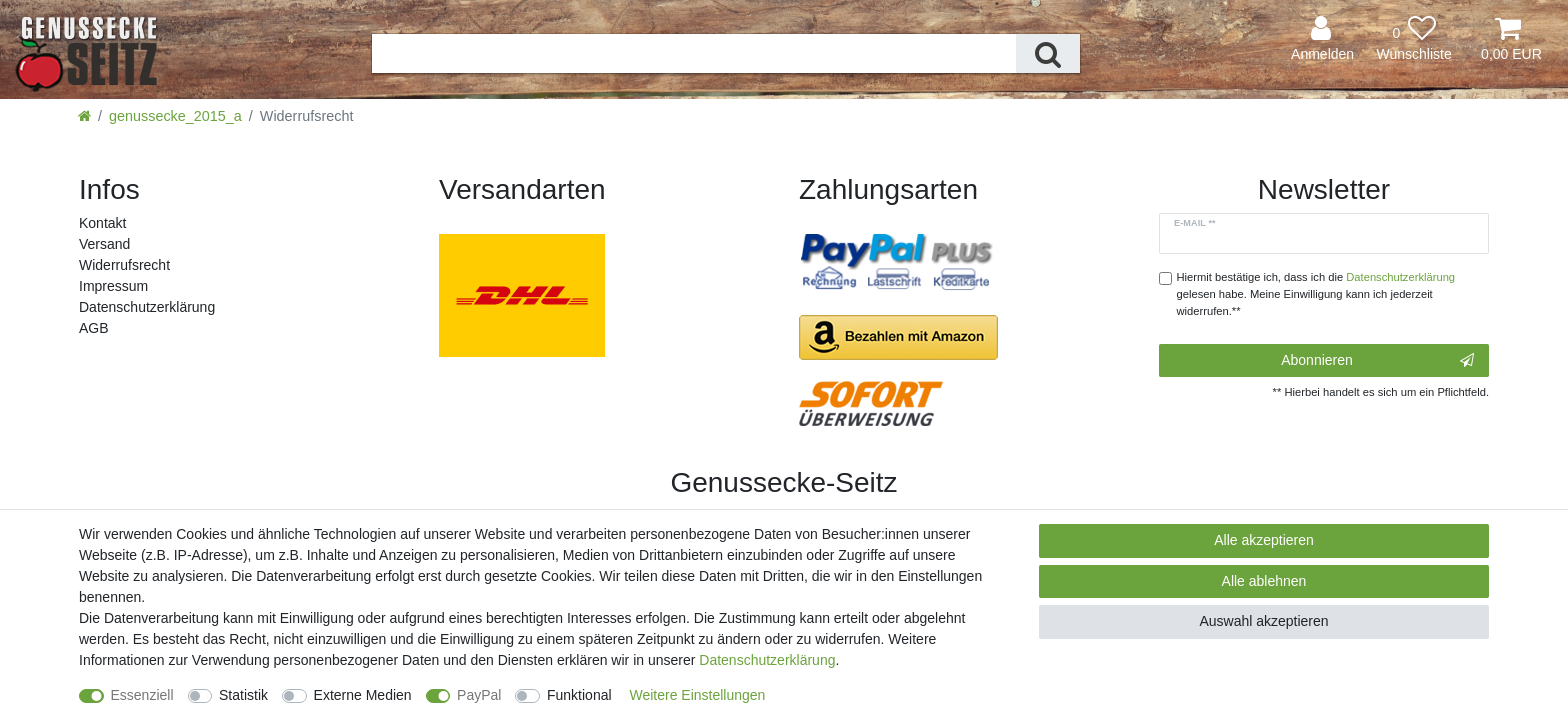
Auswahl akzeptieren (1263, 621)
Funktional (579, 695)
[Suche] (1048, 53)
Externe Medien (363, 695)
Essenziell (142, 695)
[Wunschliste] (1414, 39)
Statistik (243, 695)
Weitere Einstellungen (697, 695)
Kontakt (102, 223)
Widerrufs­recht (124, 265)
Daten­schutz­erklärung (147, 307)
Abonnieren (1377, 361)
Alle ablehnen (1264, 581)
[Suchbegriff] (694, 53)
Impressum (113, 286)
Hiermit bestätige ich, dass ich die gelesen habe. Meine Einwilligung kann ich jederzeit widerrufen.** (1316, 294)
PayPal (479, 695)
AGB (94, 328)
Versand (104, 244)
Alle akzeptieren (1264, 540)
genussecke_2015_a (175, 116)
